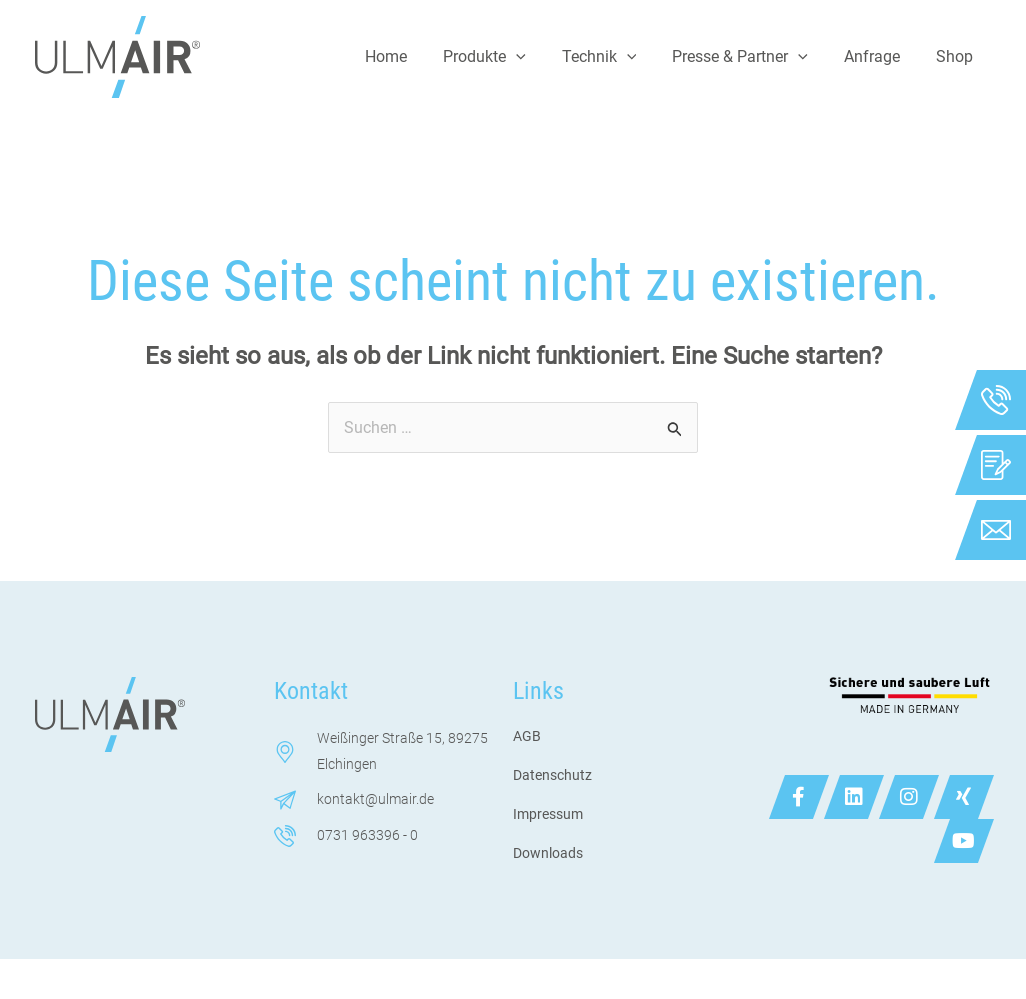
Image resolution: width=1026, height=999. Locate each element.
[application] (534, 57)
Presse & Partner (750, 57)
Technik (613, 57)
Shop (956, 56)
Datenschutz (552, 775)
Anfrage (878, 56)
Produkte (502, 57)
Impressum (548, 814)
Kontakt (311, 691)
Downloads (548, 853)
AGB (527, 736)
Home (408, 56)
